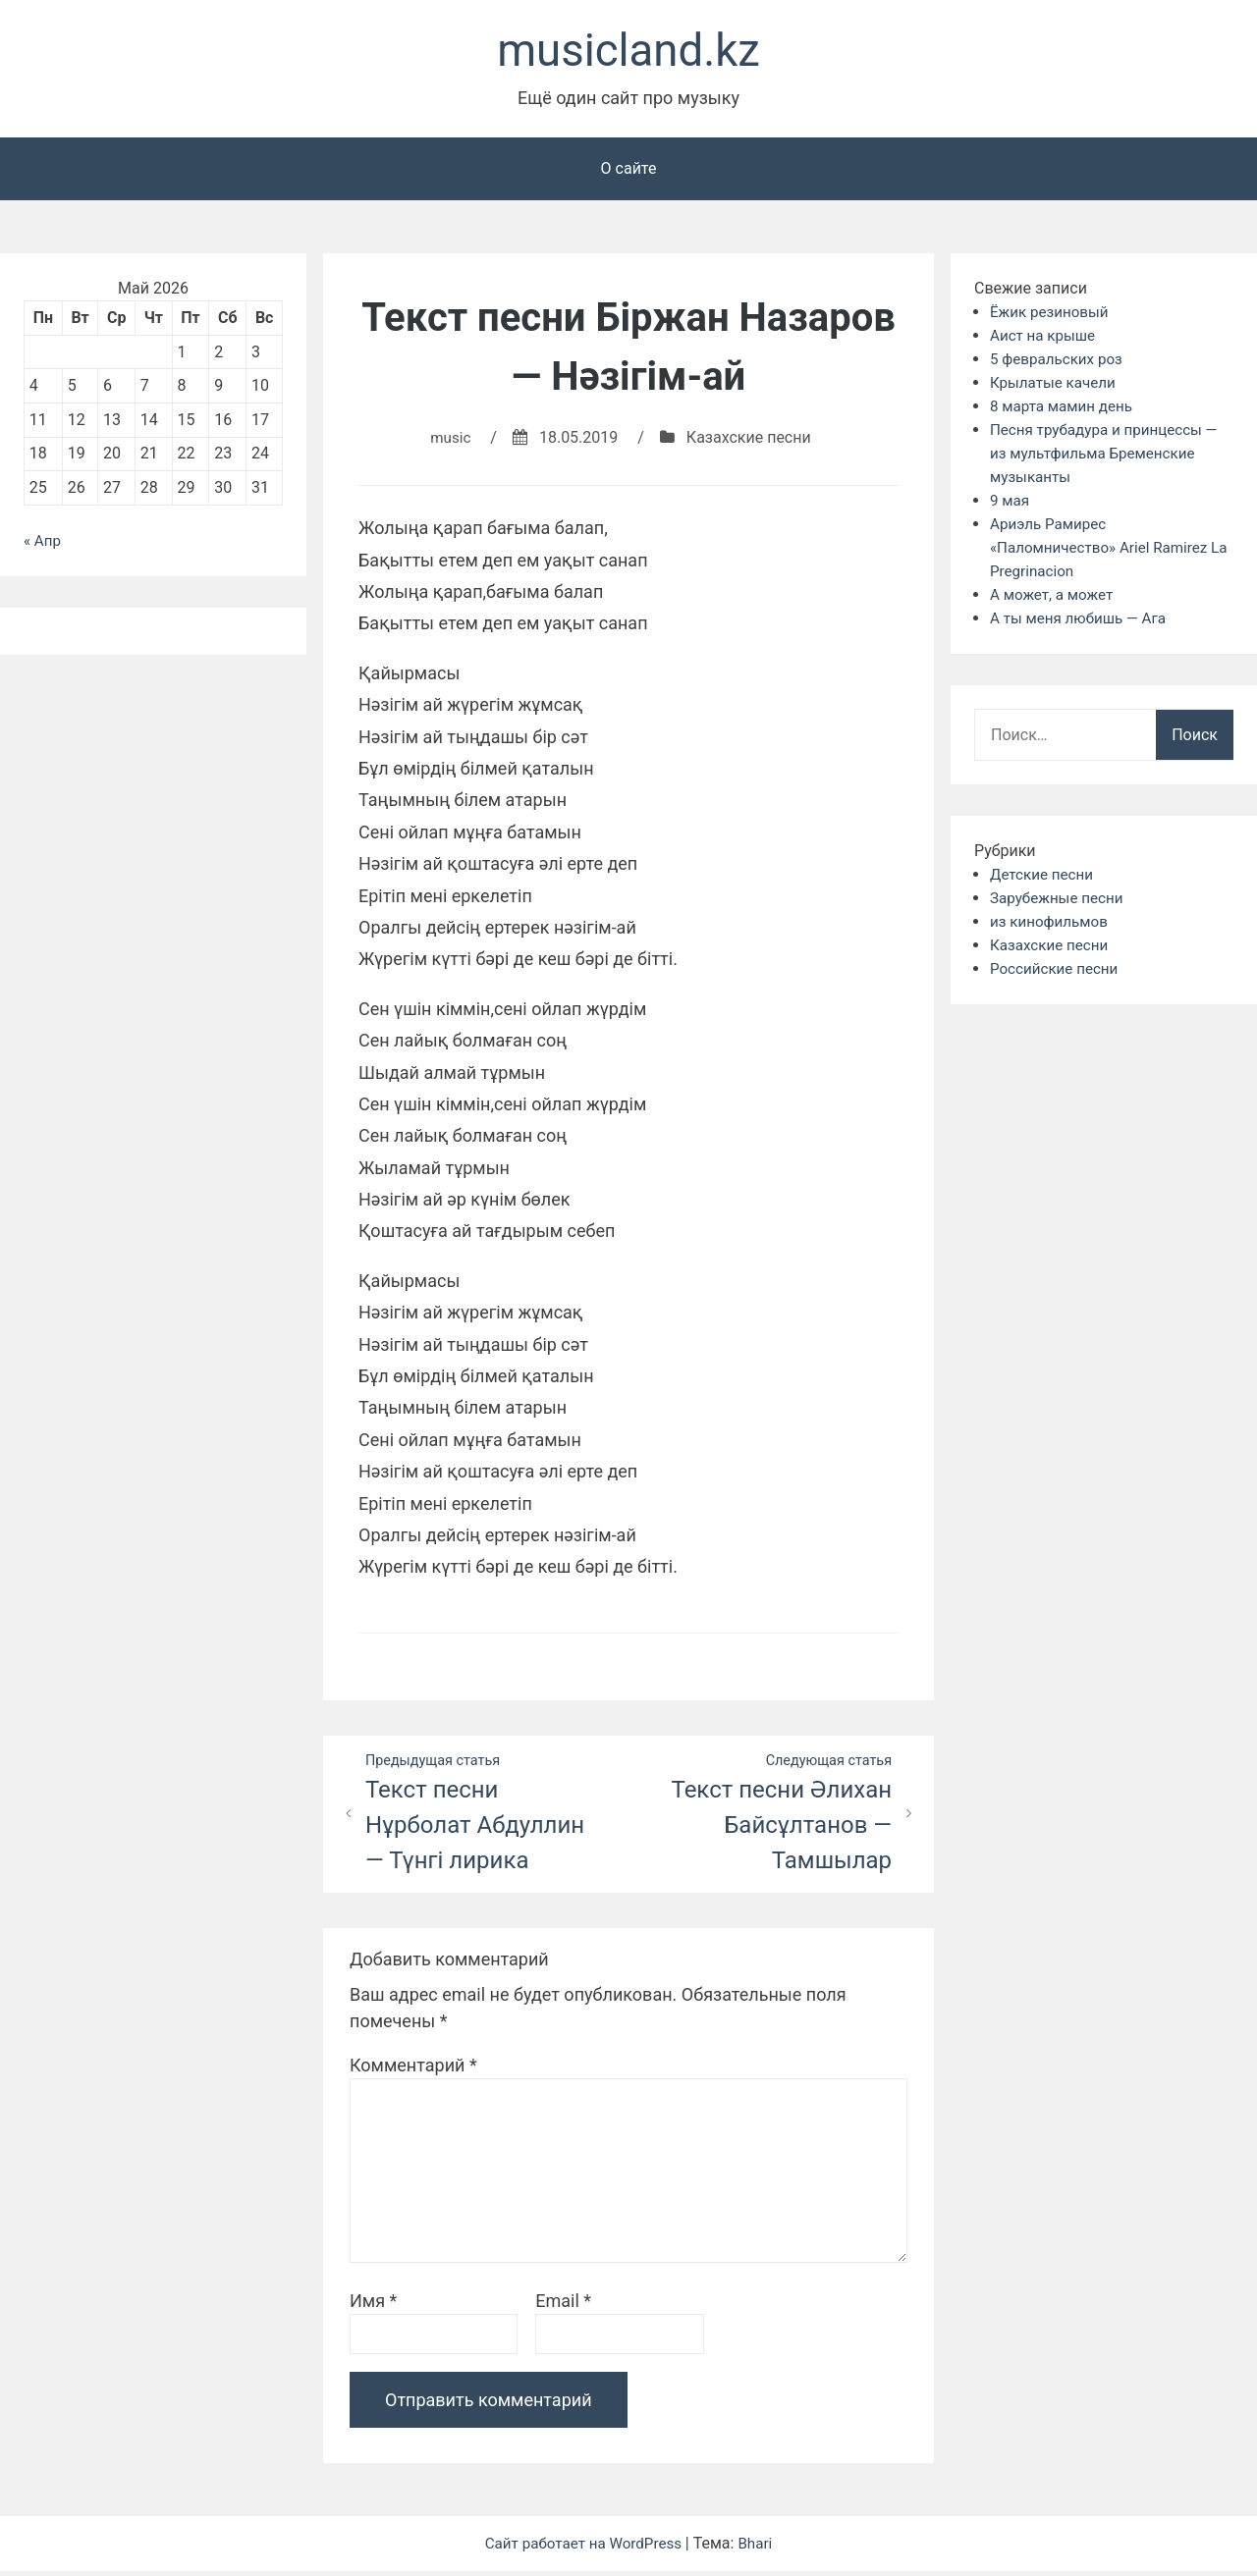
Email (563, 2305)
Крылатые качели (1056, 386)
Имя (373, 2305)
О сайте (629, 172)
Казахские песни (749, 441)
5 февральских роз (1059, 362)
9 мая (1010, 504)
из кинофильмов (1052, 925)
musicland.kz (628, 52)
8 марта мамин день (1065, 410)
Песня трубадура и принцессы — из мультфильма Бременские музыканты (1110, 457)
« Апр (43, 544)
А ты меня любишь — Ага (1082, 622)
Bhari (760, 2548)
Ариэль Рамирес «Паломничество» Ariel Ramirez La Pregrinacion (1105, 551)
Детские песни (1044, 878)
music (450, 441)
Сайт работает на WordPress (583, 2548)
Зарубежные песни (1060, 901)
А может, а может (1055, 598)
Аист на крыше (1045, 339)
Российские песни (1057, 972)
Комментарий (413, 2070)
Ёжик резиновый (1052, 315)
